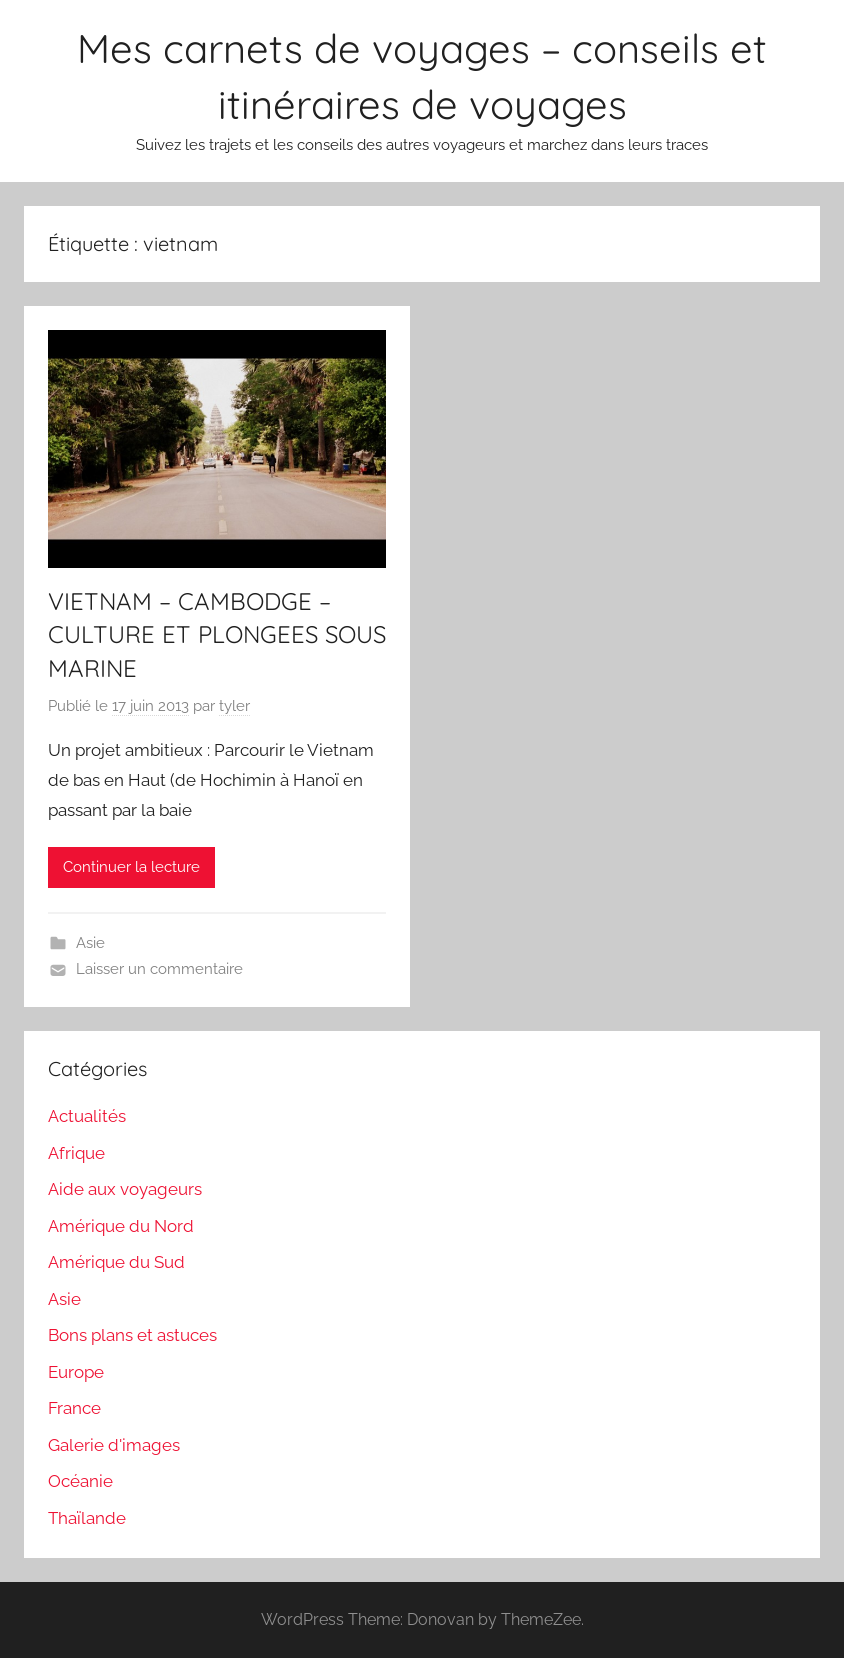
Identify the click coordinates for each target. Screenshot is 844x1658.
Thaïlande (87, 1518)
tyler (234, 706)
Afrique (76, 1153)
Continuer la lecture (131, 867)
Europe (76, 1372)
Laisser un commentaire (159, 969)
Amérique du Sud (116, 1262)
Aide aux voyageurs (125, 1189)
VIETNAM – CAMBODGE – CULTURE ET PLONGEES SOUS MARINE (217, 634)
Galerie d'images (114, 1445)
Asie (90, 943)
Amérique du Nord (121, 1226)
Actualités (87, 1116)
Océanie (80, 1481)
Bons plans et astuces (132, 1335)
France (74, 1408)
